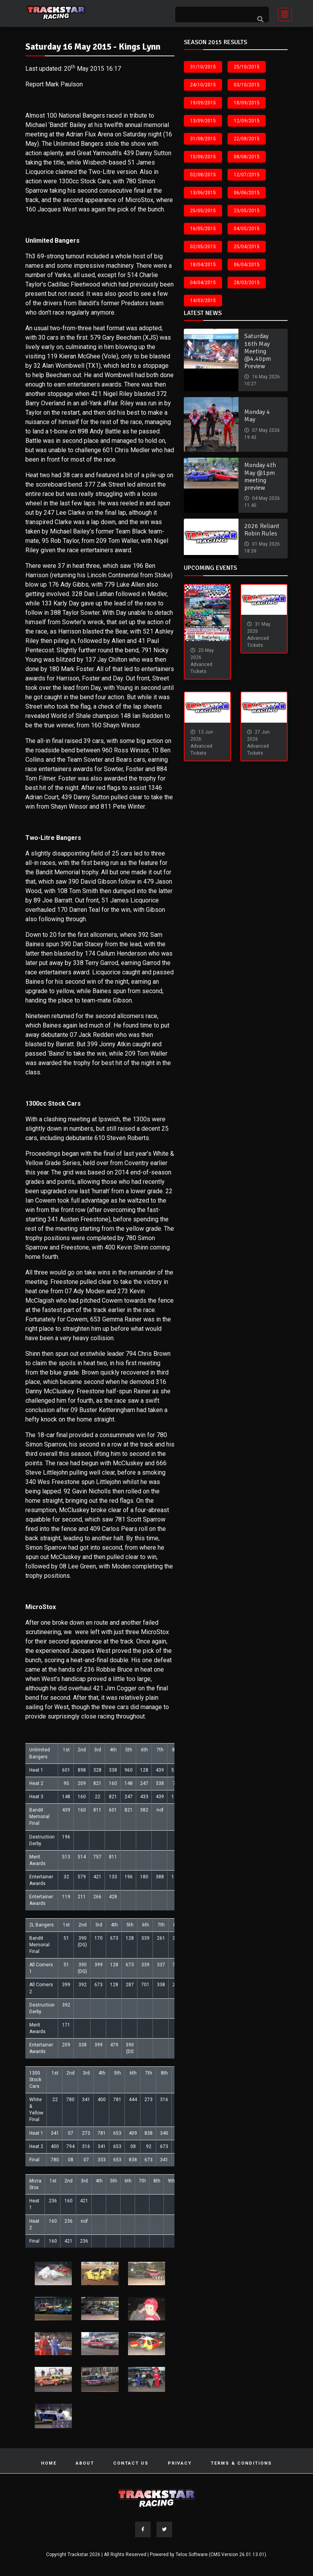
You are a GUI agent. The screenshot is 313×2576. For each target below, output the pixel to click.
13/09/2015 (203, 121)
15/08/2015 (203, 156)
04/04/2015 (203, 282)
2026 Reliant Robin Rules (261, 529)
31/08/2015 (203, 138)
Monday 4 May (257, 415)
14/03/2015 (203, 300)
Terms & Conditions (241, 2463)
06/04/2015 (247, 264)
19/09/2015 (203, 103)
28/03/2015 (247, 282)
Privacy (180, 2463)
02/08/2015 (203, 174)
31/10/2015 (203, 67)
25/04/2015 (247, 246)
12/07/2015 (247, 174)
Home (49, 2463)
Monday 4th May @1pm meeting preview (260, 476)
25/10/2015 (247, 67)
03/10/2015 (247, 85)
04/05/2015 (247, 228)
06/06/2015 (247, 192)
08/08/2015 (247, 156)
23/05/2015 (247, 210)
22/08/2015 (247, 138)
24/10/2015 (203, 85)
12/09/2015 (247, 121)
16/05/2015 (203, 228)
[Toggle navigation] (282, 13)
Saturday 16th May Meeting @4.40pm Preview (257, 351)
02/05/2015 (203, 246)
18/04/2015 (203, 264)
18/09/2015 (247, 103)
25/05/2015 (203, 210)
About (85, 2463)
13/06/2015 (203, 192)
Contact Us (131, 2463)
